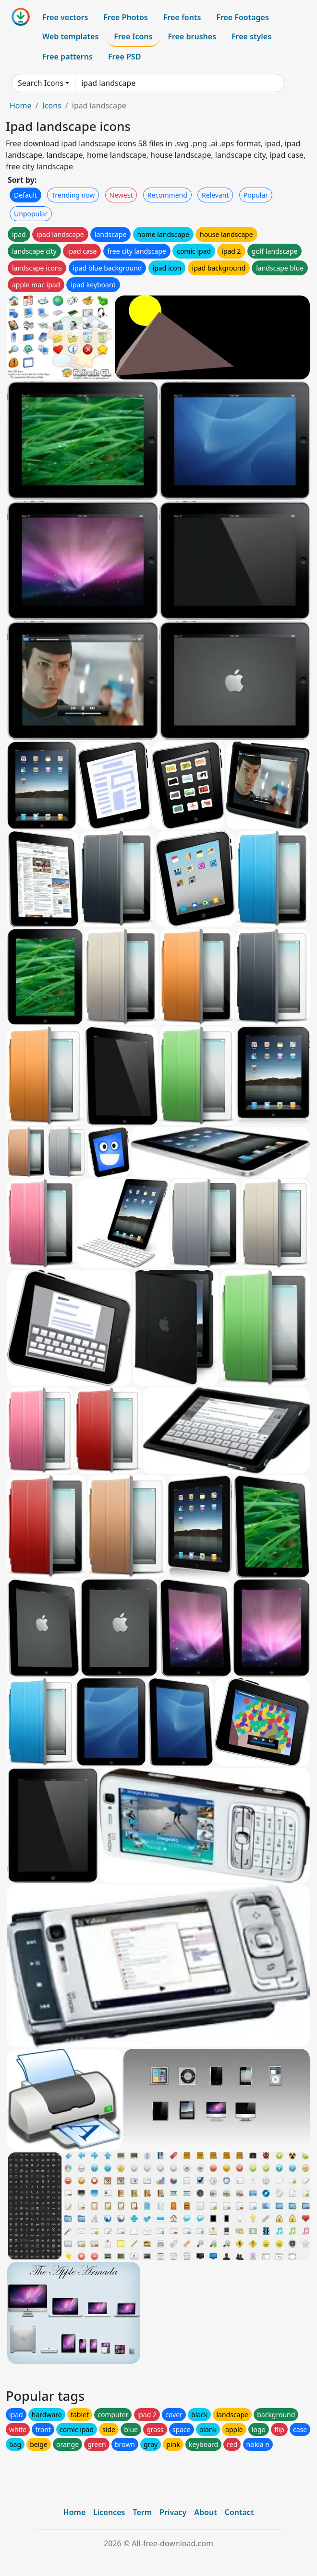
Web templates (70, 36)
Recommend (167, 195)
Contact (239, 2512)
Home (21, 105)
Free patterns (67, 56)
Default (25, 195)
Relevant (215, 195)
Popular (256, 195)
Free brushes (192, 36)
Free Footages (242, 17)
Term (142, 2512)
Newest (121, 195)
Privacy (172, 2512)
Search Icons (40, 83)
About (205, 2512)
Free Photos (125, 17)
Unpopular (31, 213)
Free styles (251, 36)
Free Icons (133, 36)
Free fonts (182, 17)
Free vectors (65, 17)
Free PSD (124, 56)
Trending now (73, 195)
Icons (51, 105)
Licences (109, 2512)
